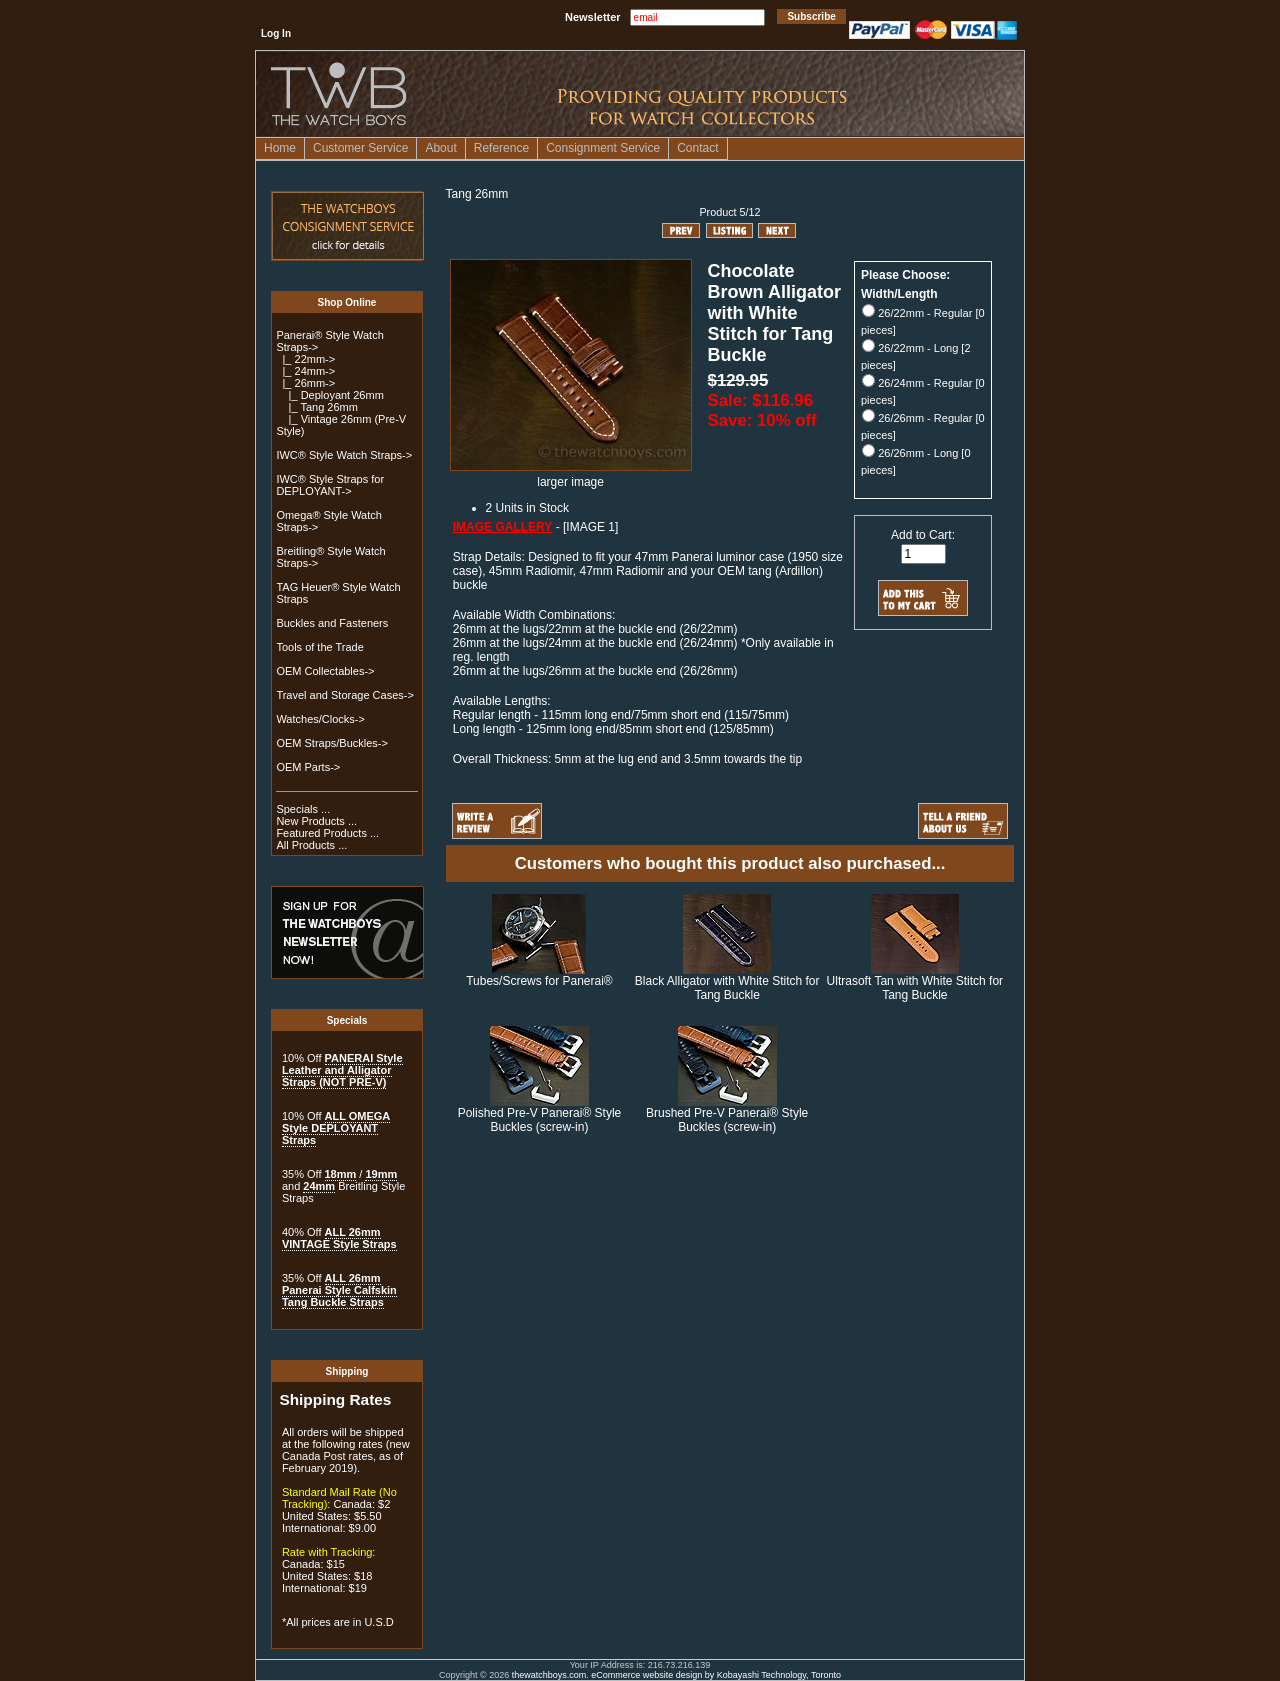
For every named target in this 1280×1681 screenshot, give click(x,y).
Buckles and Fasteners (332, 623)
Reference (501, 148)
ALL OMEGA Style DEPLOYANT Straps (336, 1128)
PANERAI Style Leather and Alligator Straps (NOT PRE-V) (342, 1070)
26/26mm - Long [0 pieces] (916, 461)
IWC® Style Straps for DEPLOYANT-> (330, 485)
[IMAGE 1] (590, 527)
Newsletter (593, 17)
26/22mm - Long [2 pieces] (916, 356)
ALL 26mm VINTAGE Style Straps (339, 1238)
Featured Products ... (327, 833)
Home (280, 148)
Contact (697, 148)
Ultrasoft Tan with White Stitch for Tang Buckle (915, 988)
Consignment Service (603, 148)
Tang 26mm (477, 194)
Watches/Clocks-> (320, 719)
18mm (341, 1174)
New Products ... (316, 821)
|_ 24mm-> (305, 371)
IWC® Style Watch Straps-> (344, 455)
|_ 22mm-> (305, 359)
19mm (381, 1174)
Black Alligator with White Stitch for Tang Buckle (727, 988)
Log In (276, 33)
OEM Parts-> (308, 767)
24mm (319, 1186)
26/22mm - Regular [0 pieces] (923, 321)
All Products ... (311, 845)
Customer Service (360, 148)
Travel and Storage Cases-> (344, 695)
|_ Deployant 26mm (329, 395)
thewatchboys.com (549, 1675)
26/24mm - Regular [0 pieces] (923, 391)
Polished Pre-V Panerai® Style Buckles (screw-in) (540, 1120)
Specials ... (303, 809)
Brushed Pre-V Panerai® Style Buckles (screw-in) (727, 1120)
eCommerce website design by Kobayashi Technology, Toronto (716, 1675)
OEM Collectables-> (325, 671)
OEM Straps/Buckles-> (332, 743)
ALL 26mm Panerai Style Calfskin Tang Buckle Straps (339, 1290)
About (440, 148)
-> (305, 383)
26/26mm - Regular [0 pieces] (923, 426)
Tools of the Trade (319, 647)
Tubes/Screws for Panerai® (539, 981)
